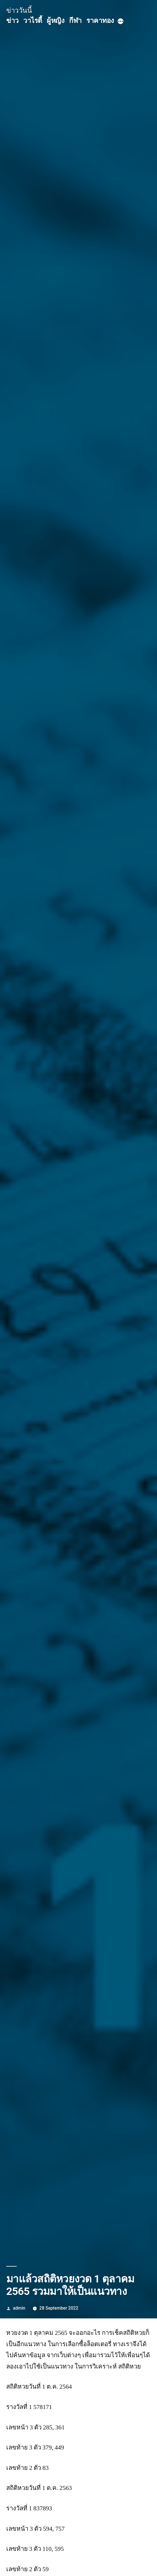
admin (19, 2308)
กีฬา (75, 20)
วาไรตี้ (32, 20)
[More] (120, 21)
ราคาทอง (100, 20)
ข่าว (12, 20)
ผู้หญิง (55, 20)
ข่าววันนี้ (19, 10)
